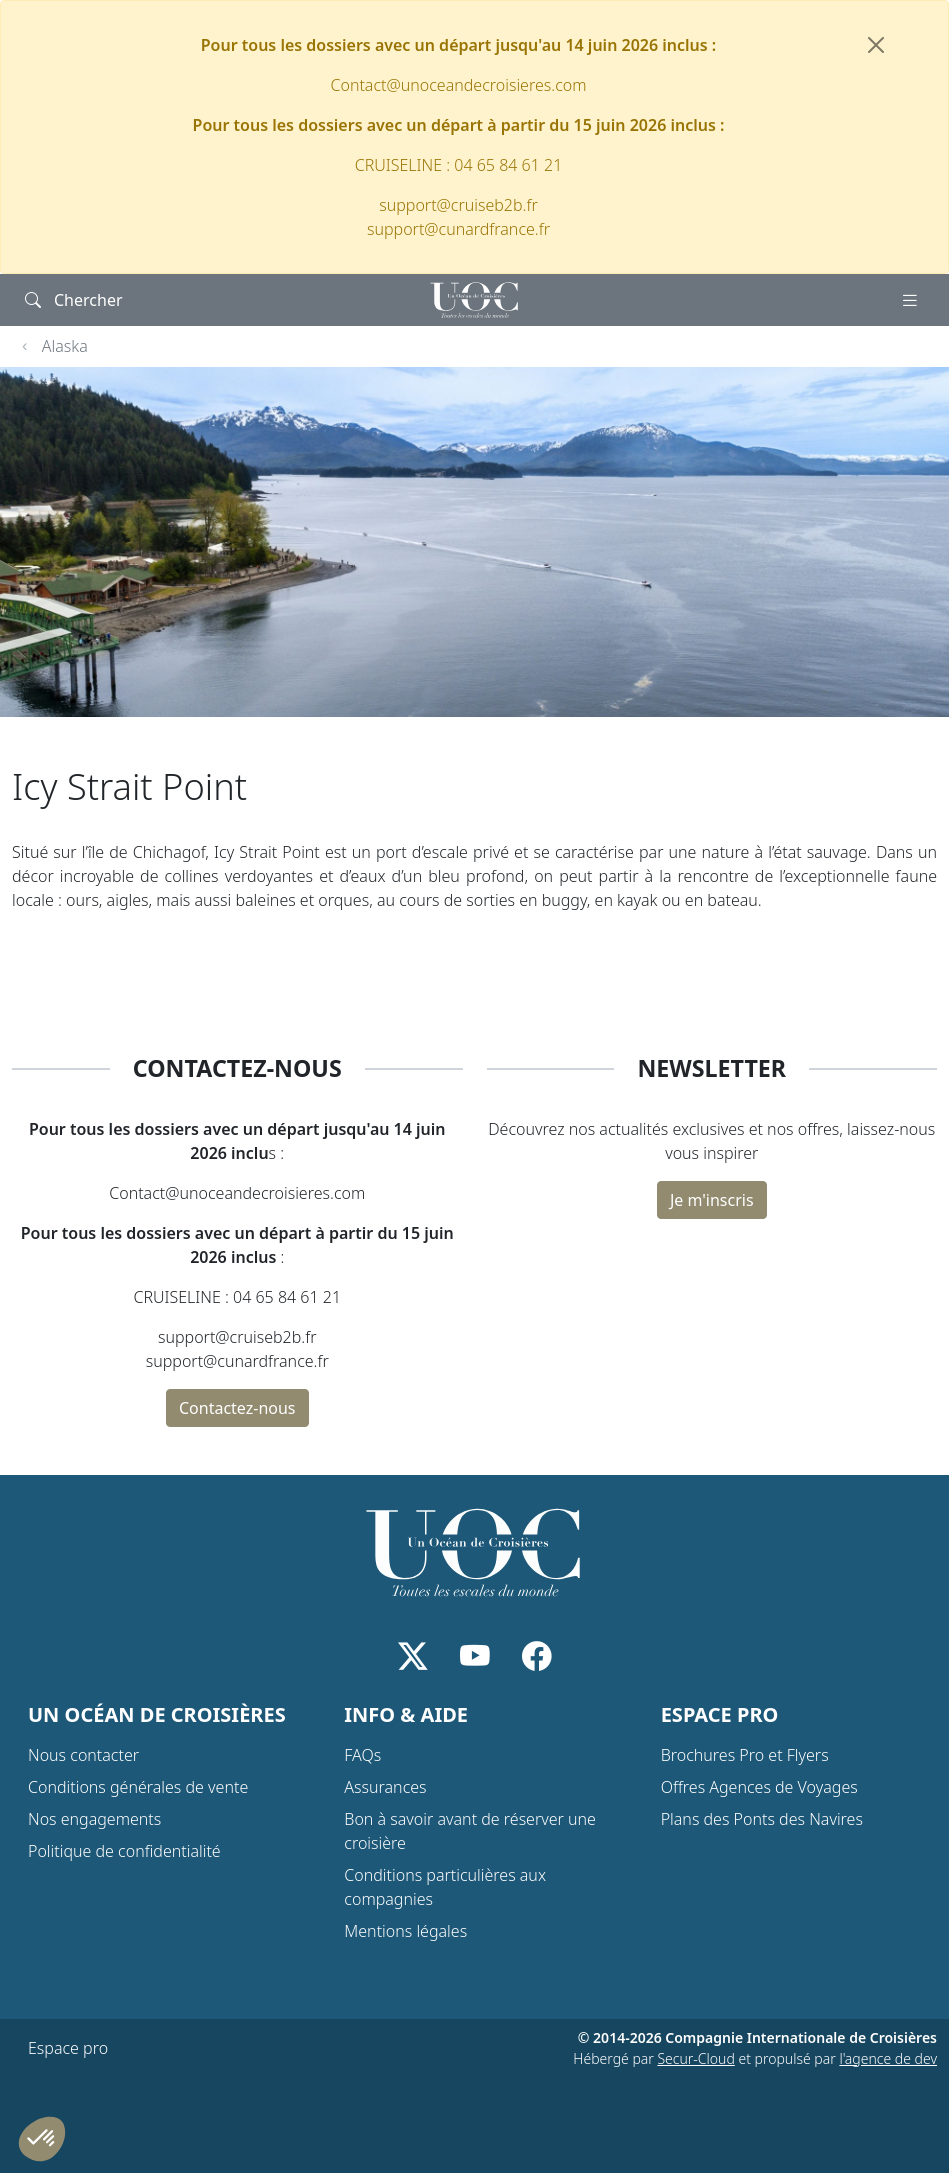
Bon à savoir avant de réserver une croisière (470, 1831)
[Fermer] (876, 45)
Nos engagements (94, 1819)
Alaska (65, 346)
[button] (42, 2139)
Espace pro (68, 2048)
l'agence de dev (888, 2058)
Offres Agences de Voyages (759, 1787)
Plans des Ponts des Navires (762, 1819)
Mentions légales (405, 1931)
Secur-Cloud (695, 2058)
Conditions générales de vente (138, 1787)
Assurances (385, 1787)
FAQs (362, 1755)
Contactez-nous (237, 1408)
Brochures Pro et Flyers (745, 1755)
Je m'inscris (712, 1200)
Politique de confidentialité (124, 1851)
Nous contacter (83, 1755)
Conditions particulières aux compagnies (445, 1887)
